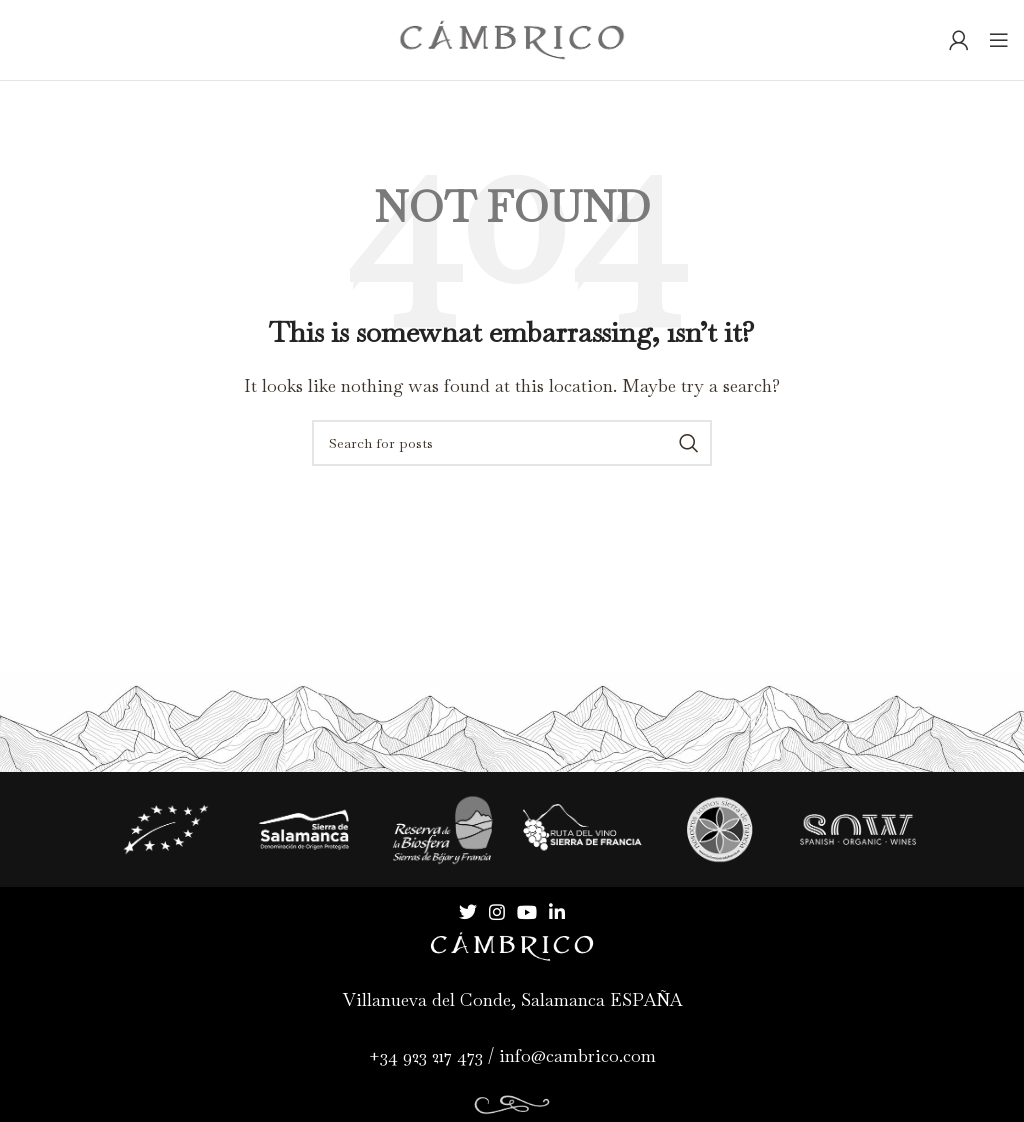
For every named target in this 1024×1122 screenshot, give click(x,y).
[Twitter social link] (468, 912)
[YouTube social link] (527, 912)
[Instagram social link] (497, 912)
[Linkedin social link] (557, 912)
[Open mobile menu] (999, 40)
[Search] (512, 443)
